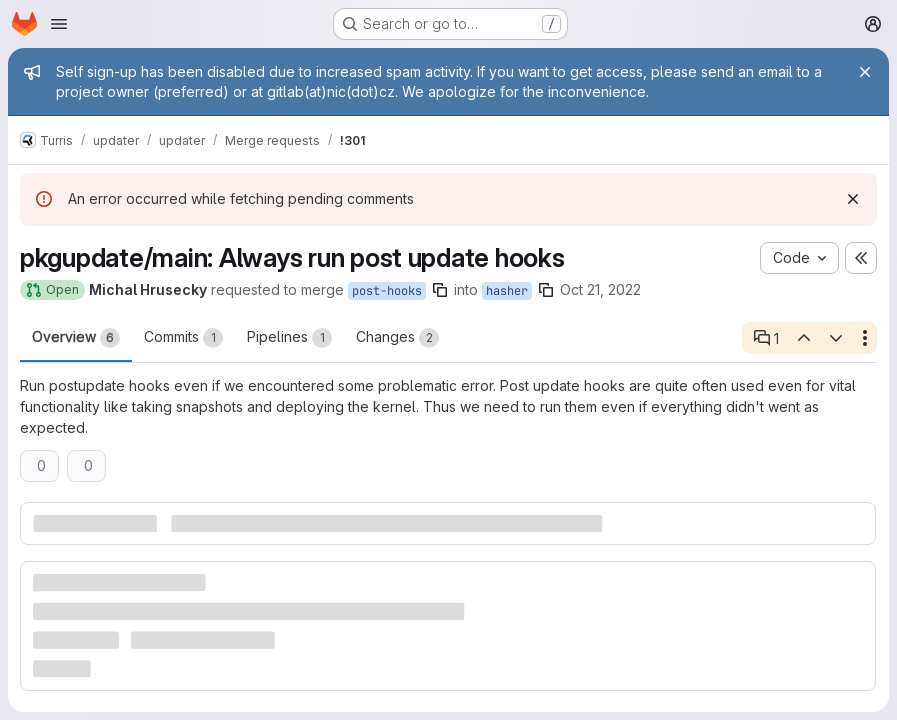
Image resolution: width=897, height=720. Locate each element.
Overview (76, 338)
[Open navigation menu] (59, 24)
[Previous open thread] (803, 338)
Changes (397, 338)
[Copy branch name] (440, 290)
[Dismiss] (853, 199)
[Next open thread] (836, 338)
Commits (183, 338)
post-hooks (387, 291)
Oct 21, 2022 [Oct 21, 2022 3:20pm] (600, 289)
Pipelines (289, 338)
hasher (507, 291)
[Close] (865, 72)
